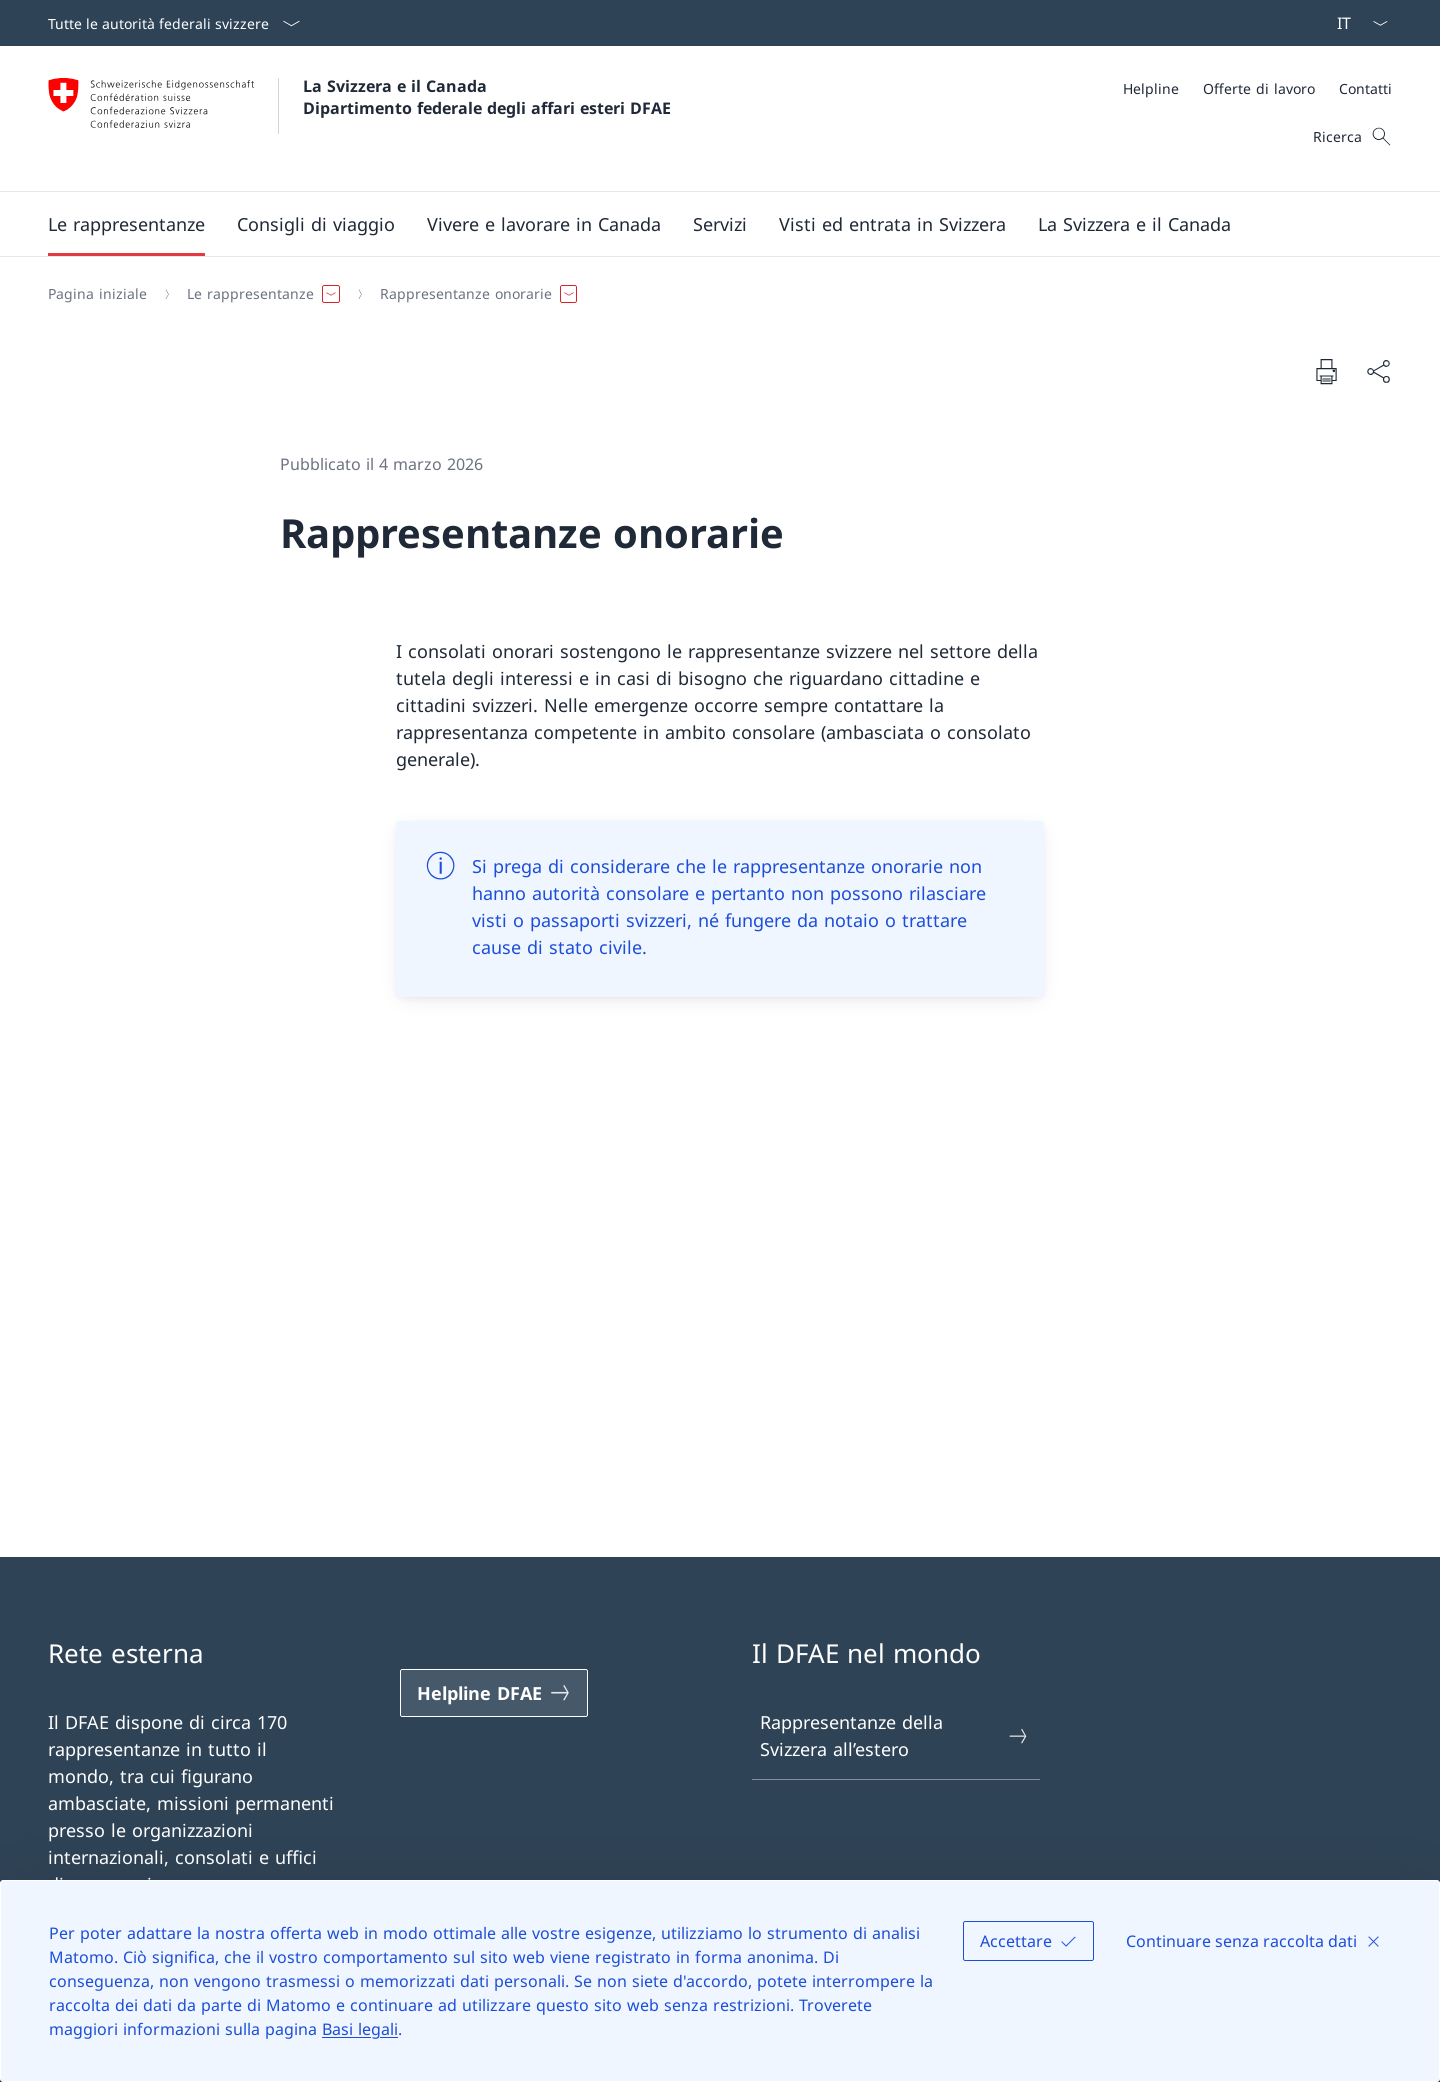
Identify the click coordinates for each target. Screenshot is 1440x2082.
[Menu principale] (704, 224)
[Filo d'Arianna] (712, 294)
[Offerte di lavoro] (1259, 88)
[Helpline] (1151, 88)
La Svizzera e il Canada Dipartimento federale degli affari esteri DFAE (487, 97)
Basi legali (360, 2029)
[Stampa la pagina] (1326, 371)
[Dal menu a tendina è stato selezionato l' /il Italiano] (1356, 23)
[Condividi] (1378, 371)
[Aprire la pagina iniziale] (359, 118)
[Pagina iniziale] (97, 294)
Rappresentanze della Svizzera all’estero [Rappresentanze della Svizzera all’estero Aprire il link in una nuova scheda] (895, 1735)
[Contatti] (1365, 88)
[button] (126, 224)
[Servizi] (720, 224)
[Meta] (1257, 88)
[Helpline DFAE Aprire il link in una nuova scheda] (494, 1693)
